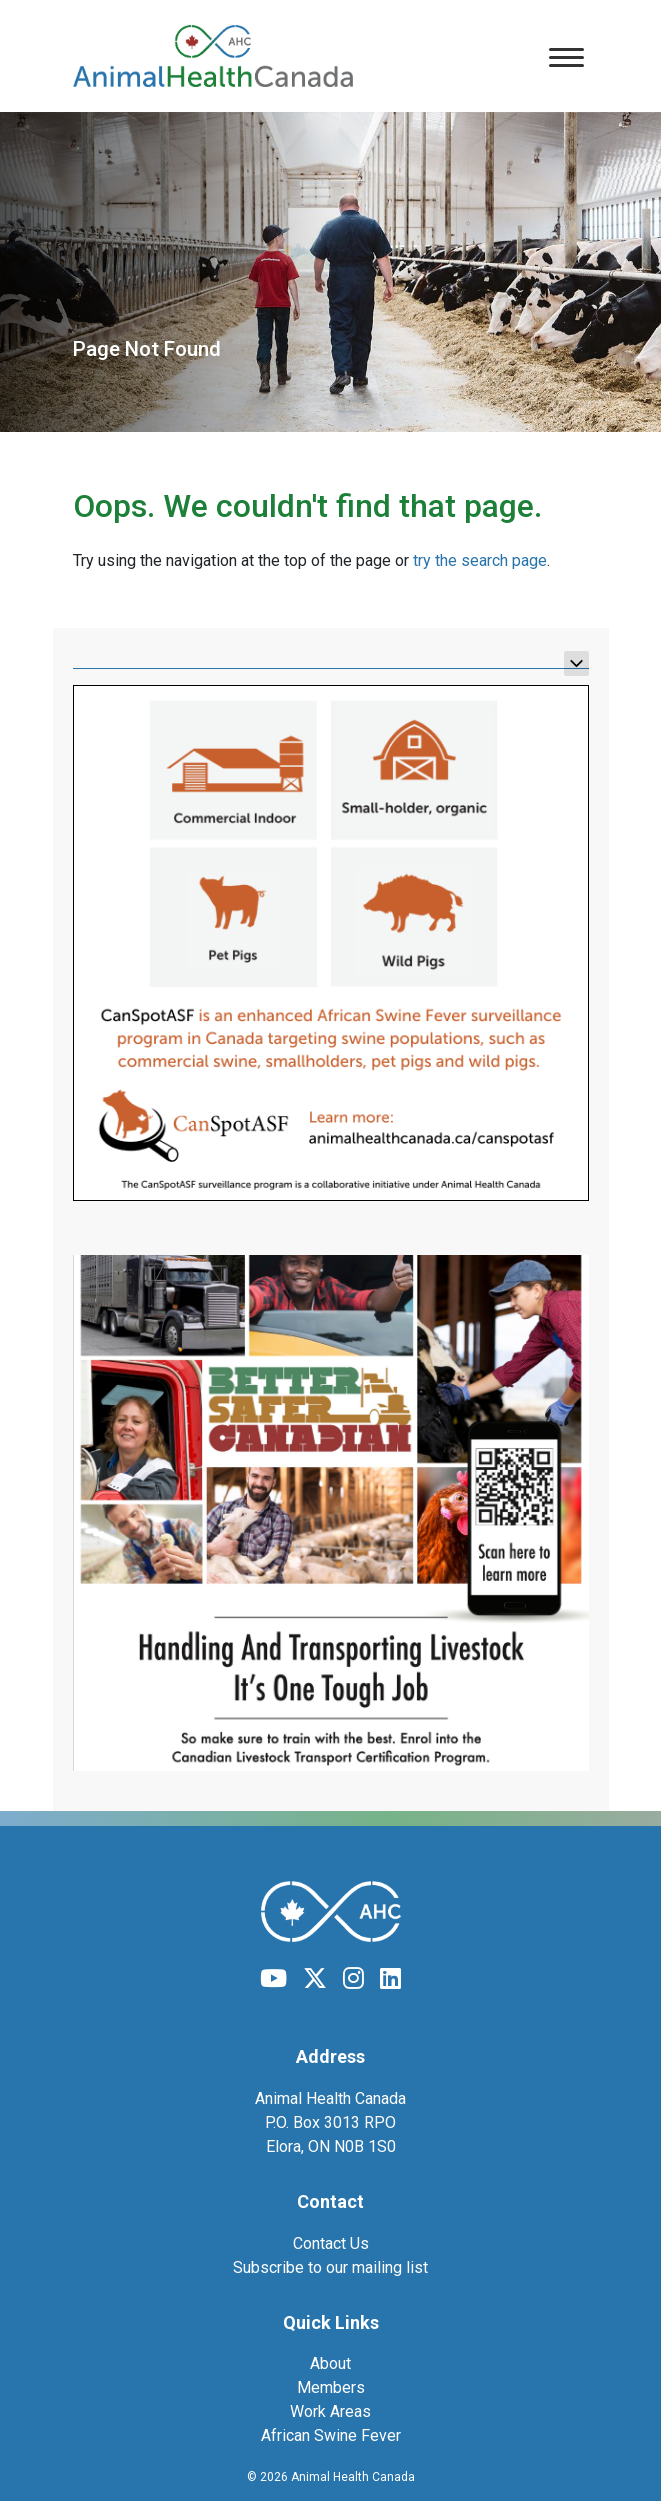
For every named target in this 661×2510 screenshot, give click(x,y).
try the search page (480, 560)
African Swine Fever (331, 2435)
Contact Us (331, 2243)
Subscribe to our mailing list (330, 2267)
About (330, 2363)
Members (331, 2387)
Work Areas (330, 2411)
